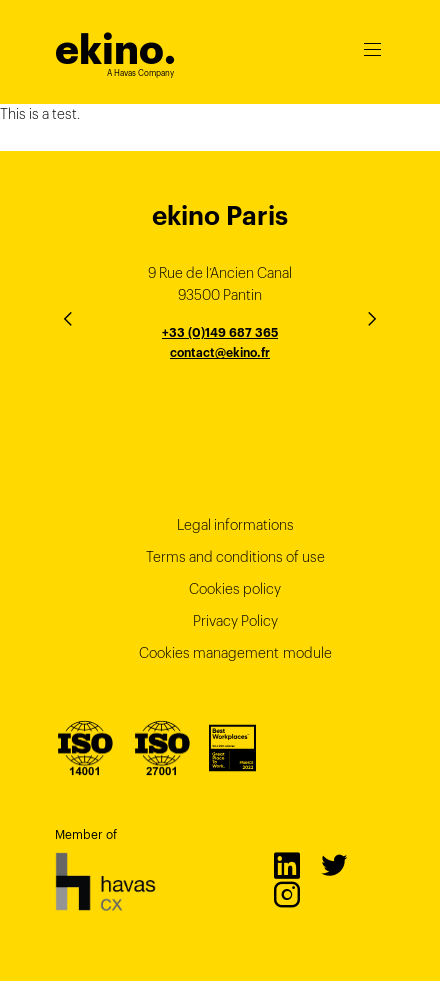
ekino (115, 49)
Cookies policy (235, 589)
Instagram (286, 894)
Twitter (333, 865)
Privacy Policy (235, 621)
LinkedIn (286, 865)
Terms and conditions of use (235, 557)
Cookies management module (235, 653)
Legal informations (235, 525)
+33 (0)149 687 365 (220, 332)
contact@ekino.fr (220, 352)
